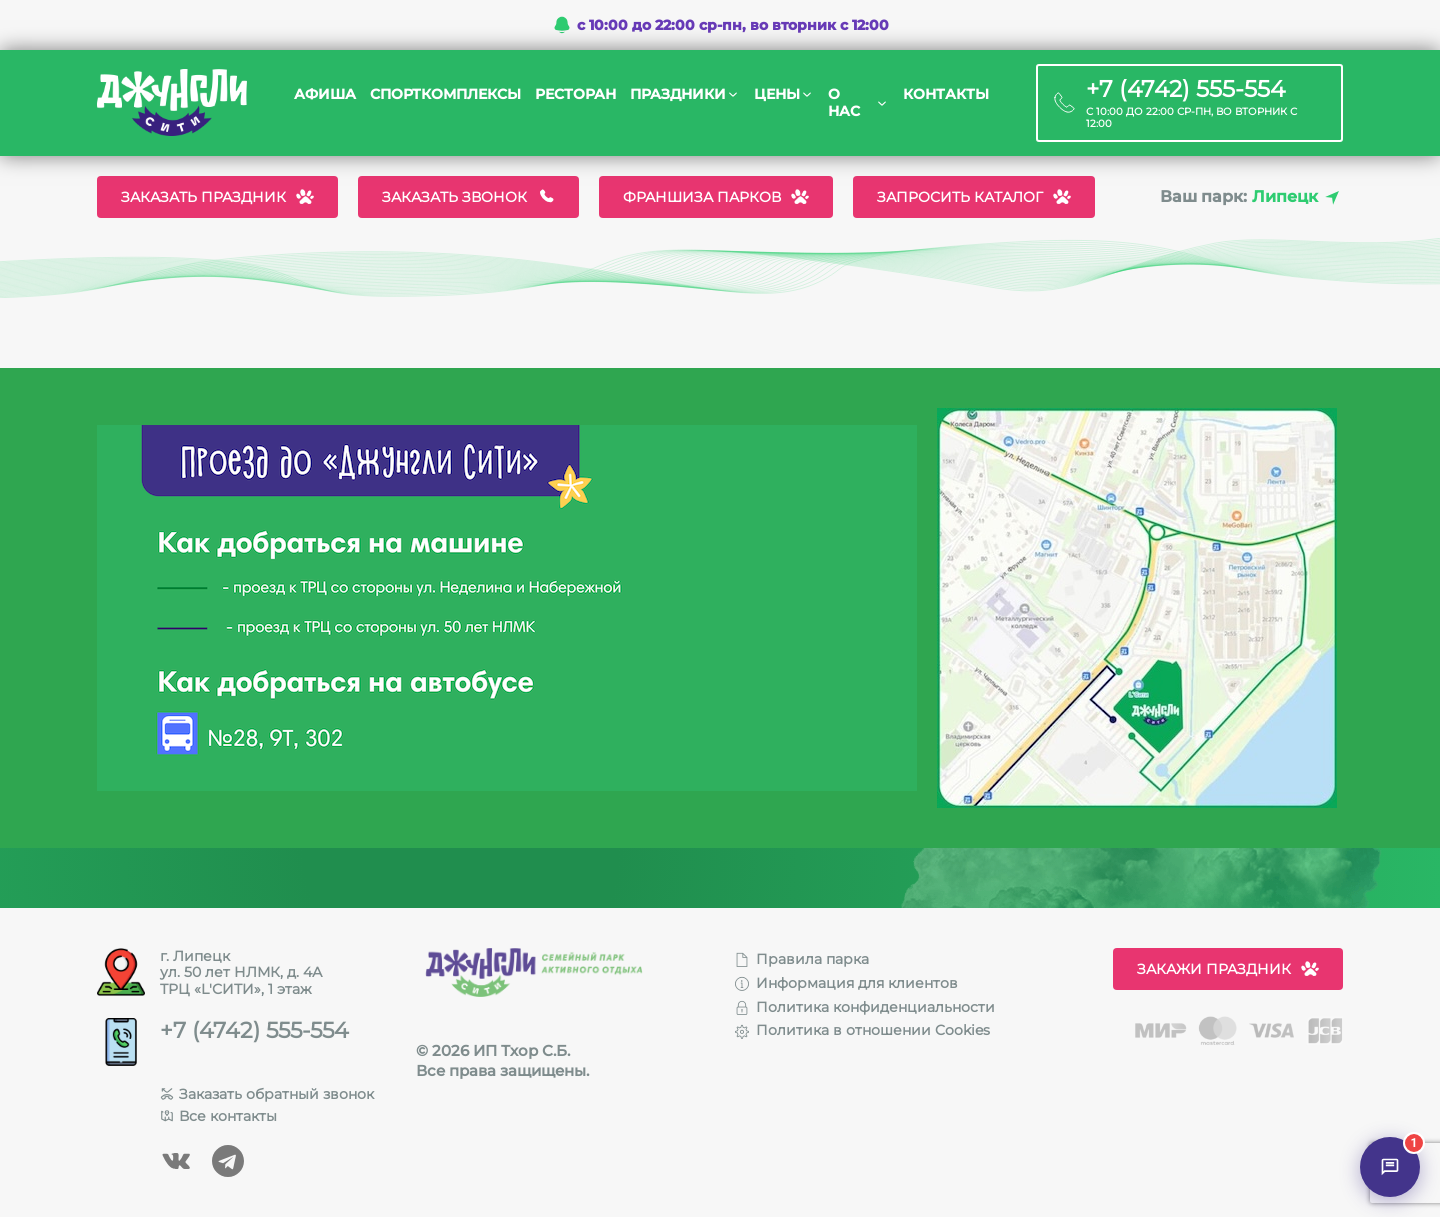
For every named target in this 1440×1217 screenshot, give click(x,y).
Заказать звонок (468, 197)
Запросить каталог (974, 197)
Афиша (325, 94)
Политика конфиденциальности (865, 1007)
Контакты (946, 94)
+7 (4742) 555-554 (254, 1031)
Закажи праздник (1228, 969)
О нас (844, 103)
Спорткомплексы (445, 94)
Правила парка (802, 959)
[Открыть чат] (1390, 1167)
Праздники (678, 94)
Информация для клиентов (846, 983)
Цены (777, 94)
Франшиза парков (716, 197)
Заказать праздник (217, 197)
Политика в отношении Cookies (862, 1030)
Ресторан (575, 94)
